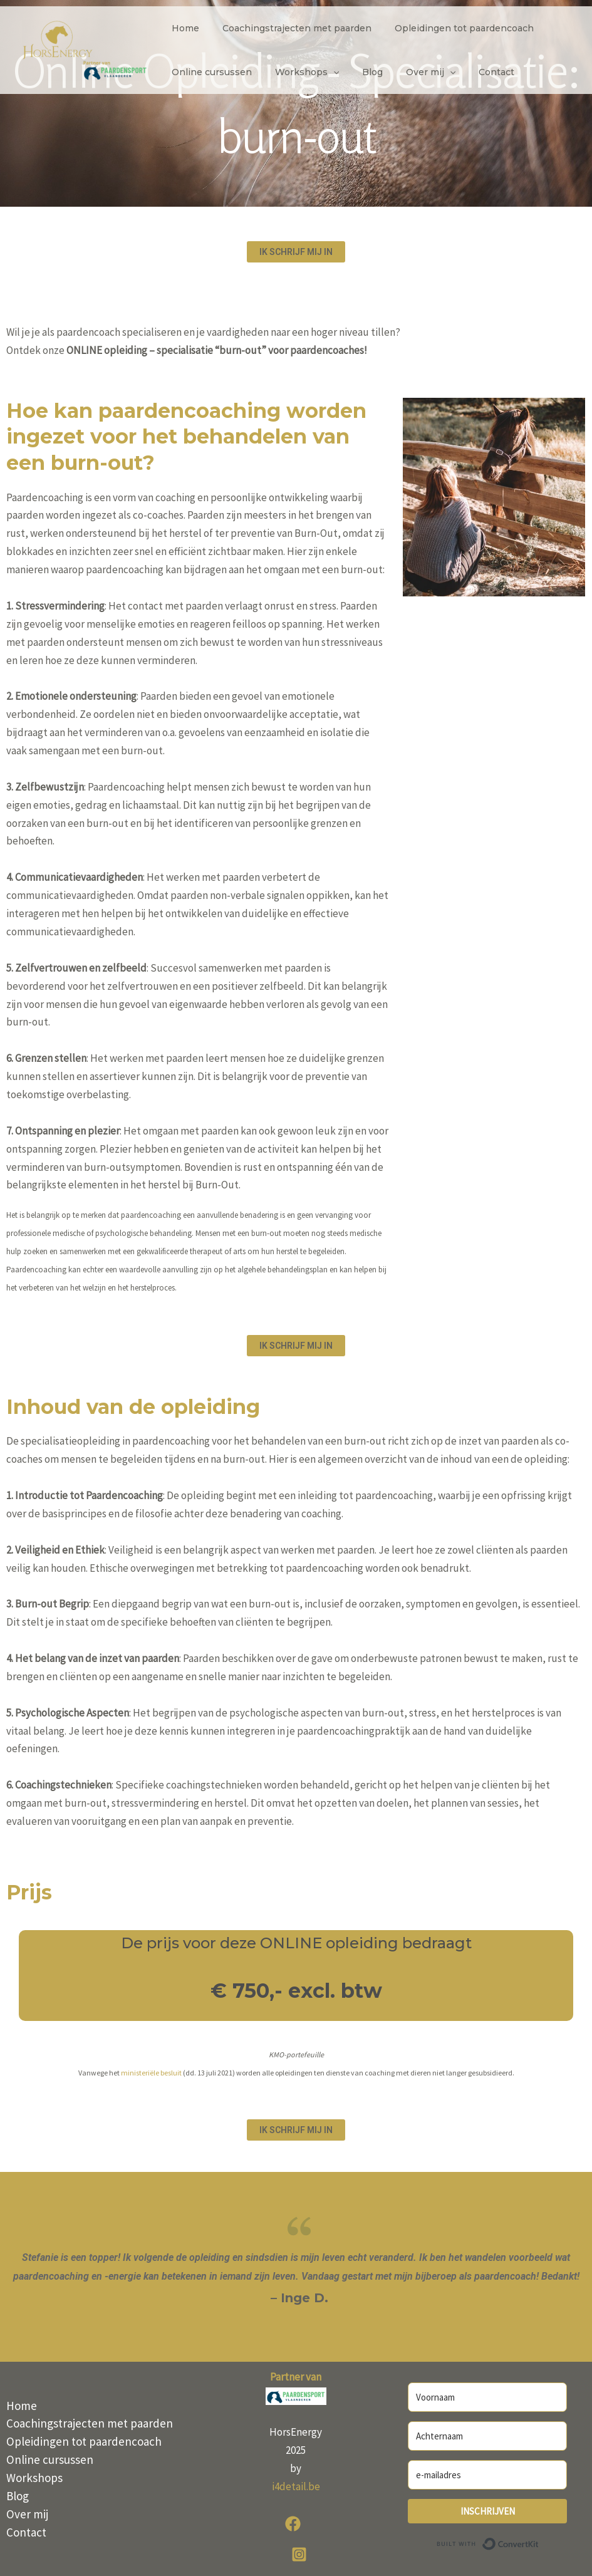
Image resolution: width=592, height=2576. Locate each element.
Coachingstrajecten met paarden (288, 28)
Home (182, 28)
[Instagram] (299, 2554)
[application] (324, 72)
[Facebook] (293, 2523)
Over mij (410, 72)
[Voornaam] (487, 2397)
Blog (358, 72)
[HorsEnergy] (84, 49)
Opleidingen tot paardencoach (449, 28)
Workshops (298, 72)
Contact (471, 72)
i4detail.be (296, 2486)
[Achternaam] (487, 2436)
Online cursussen (209, 72)
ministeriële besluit (151, 2072)
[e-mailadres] (487, 2475)
